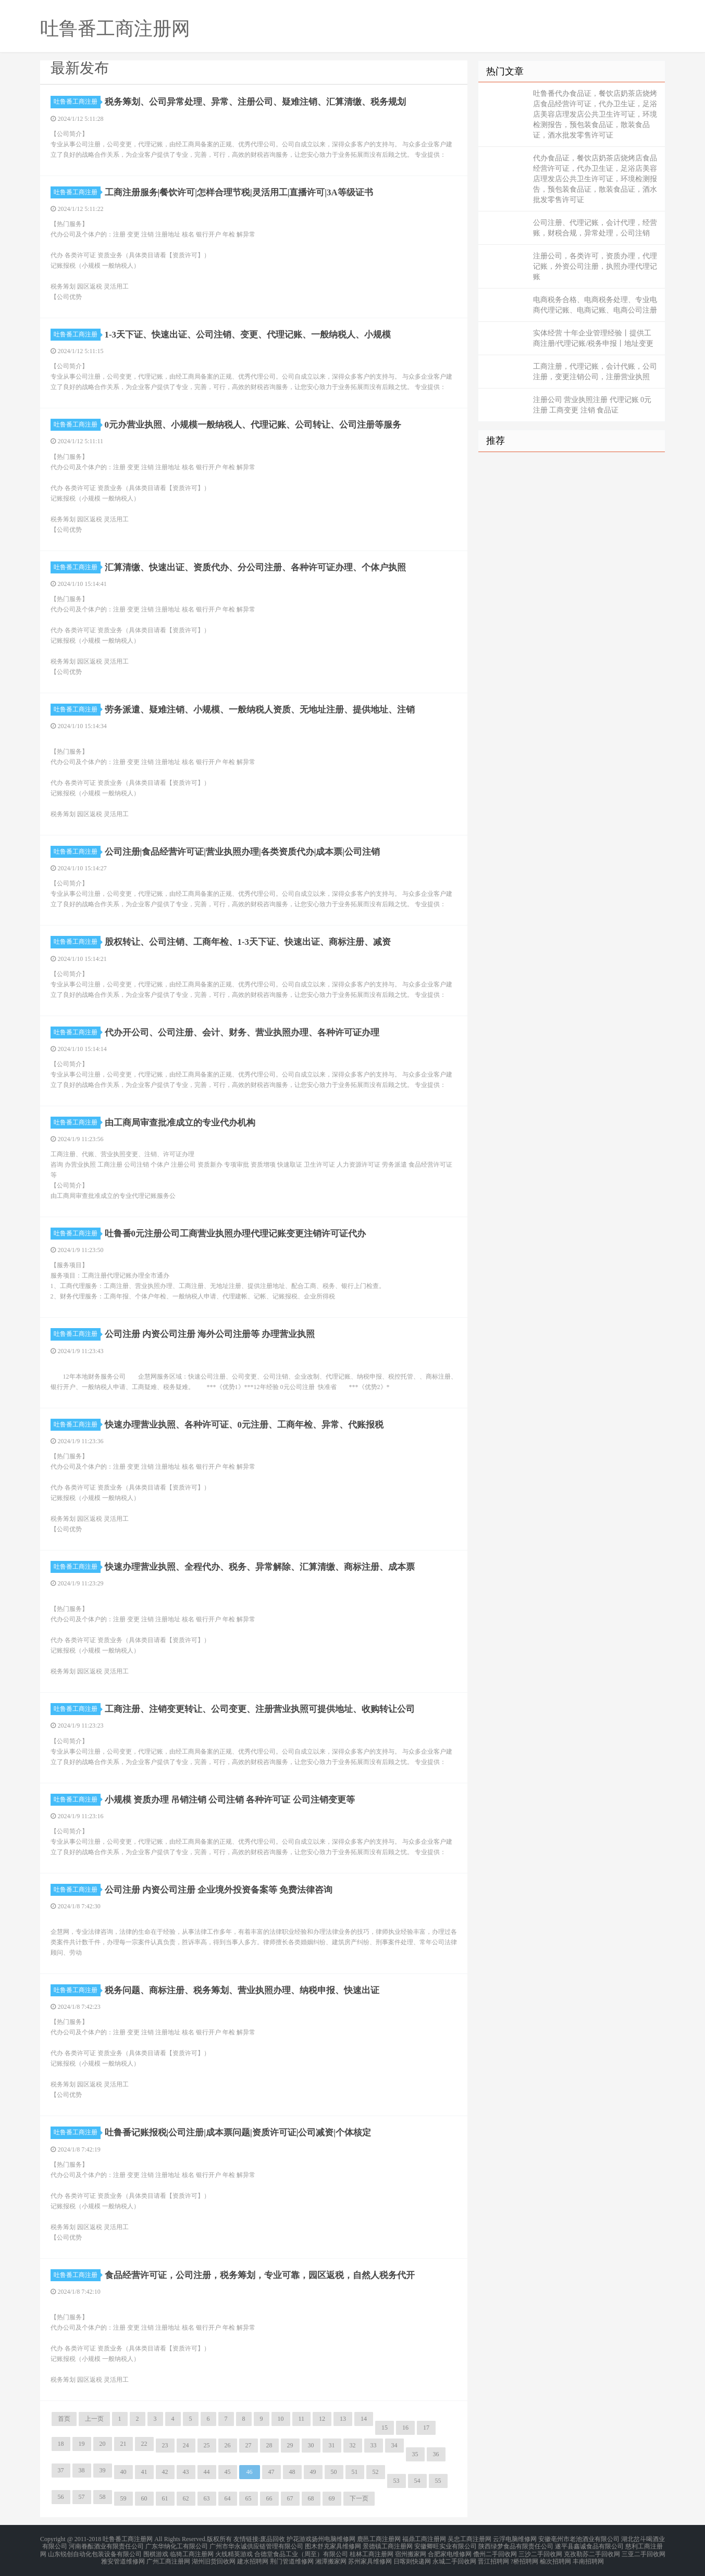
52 (376, 2471)
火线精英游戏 (234, 2551)
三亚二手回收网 (643, 2551)
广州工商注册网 (168, 2557)
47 (271, 2471)
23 (165, 2445)
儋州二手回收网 (495, 2551)
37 (61, 2470)
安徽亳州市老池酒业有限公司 (579, 2538)
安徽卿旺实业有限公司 (445, 2544)
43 (186, 2471)
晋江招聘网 (493, 2557)
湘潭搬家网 (331, 2557)
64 (228, 2498)
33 (373, 2445)
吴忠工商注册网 (469, 2538)
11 (302, 2418)
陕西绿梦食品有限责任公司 (515, 2544)
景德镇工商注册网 (388, 2544)
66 (269, 2498)
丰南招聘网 (588, 2557)
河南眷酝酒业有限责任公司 (106, 2544)
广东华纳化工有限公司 (176, 2544)
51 (355, 2471)
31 (332, 2445)
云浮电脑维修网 (515, 2538)
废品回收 (272, 2538)
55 (438, 2480)
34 (394, 2445)
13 (343, 2418)
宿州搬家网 (410, 2551)
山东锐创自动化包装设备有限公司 (95, 2551)
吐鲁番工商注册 (77, 101)
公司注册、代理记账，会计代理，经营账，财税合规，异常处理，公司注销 (595, 228)
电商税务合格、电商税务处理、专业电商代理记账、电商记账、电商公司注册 (595, 305)
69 (332, 2498)
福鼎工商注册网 (424, 2538)
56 (61, 2496)
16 (405, 2427)
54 (417, 2480)
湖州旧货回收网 (214, 2557)
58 (103, 2496)
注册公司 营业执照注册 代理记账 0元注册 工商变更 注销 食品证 (592, 405)
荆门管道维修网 (292, 2557)
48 (292, 2471)
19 (82, 2443)
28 (269, 2445)
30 (311, 2445)
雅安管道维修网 (123, 2557)
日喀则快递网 (412, 2557)
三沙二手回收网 (540, 2551)
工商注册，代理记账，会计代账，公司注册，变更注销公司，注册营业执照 (595, 371)
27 (248, 2445)
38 (82, 2470)
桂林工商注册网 (371, 2551)
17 (426, 2427)
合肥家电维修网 (450, 2551)
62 (186, 2498)
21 (123, 2443)
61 (165, 2498)
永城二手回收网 (454, 2557)
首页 (64, 2418)
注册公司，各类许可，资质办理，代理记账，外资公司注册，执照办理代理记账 (595, 266)
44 (207, 2471)
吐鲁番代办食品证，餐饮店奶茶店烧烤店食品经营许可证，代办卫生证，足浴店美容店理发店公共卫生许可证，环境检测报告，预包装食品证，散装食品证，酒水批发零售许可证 (595, 114)
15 (384, 2427)
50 (334, 2471)
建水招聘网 (252, 2557)
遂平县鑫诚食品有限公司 (589, 2544)
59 (123, 2498)
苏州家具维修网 (370, 2557)
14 (364, 2418)
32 (353, 2445)
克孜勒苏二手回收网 (592, 2551)
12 (322, 2418)
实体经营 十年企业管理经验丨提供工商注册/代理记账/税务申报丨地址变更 (593, 338)
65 (248, 2498)
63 (207, 2498)
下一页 (359, 2498)
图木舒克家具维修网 (333, 2544)
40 (123, 2471)
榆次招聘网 (555, 2557)
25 (207, 2445)
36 (436, 2454)
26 (228, 2445)
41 (144, 2471)
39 (103, 2470)
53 (396, 2480)
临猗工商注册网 (192, 2551)
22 (144, 2443)
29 (290, 2445)
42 (165, 2471)
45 (228, 2471)
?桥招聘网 (524, 2557)
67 (290, 2498)
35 (415, 2454)
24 (186, 2445)
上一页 (94, 2418)
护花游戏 (299, 2538)
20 (103, 2443)
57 (82, 2496)
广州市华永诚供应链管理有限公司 (256, 2544)
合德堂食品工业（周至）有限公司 (301, 2551)
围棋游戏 (155, 2551)
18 (61, 2443)
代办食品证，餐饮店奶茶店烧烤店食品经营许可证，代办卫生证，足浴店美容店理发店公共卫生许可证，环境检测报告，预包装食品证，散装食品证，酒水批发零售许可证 (595, 179)
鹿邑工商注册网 (379, 2538)
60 (144, 2498)
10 (281, 2418)
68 (311, 2498)
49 (313, 2471)
